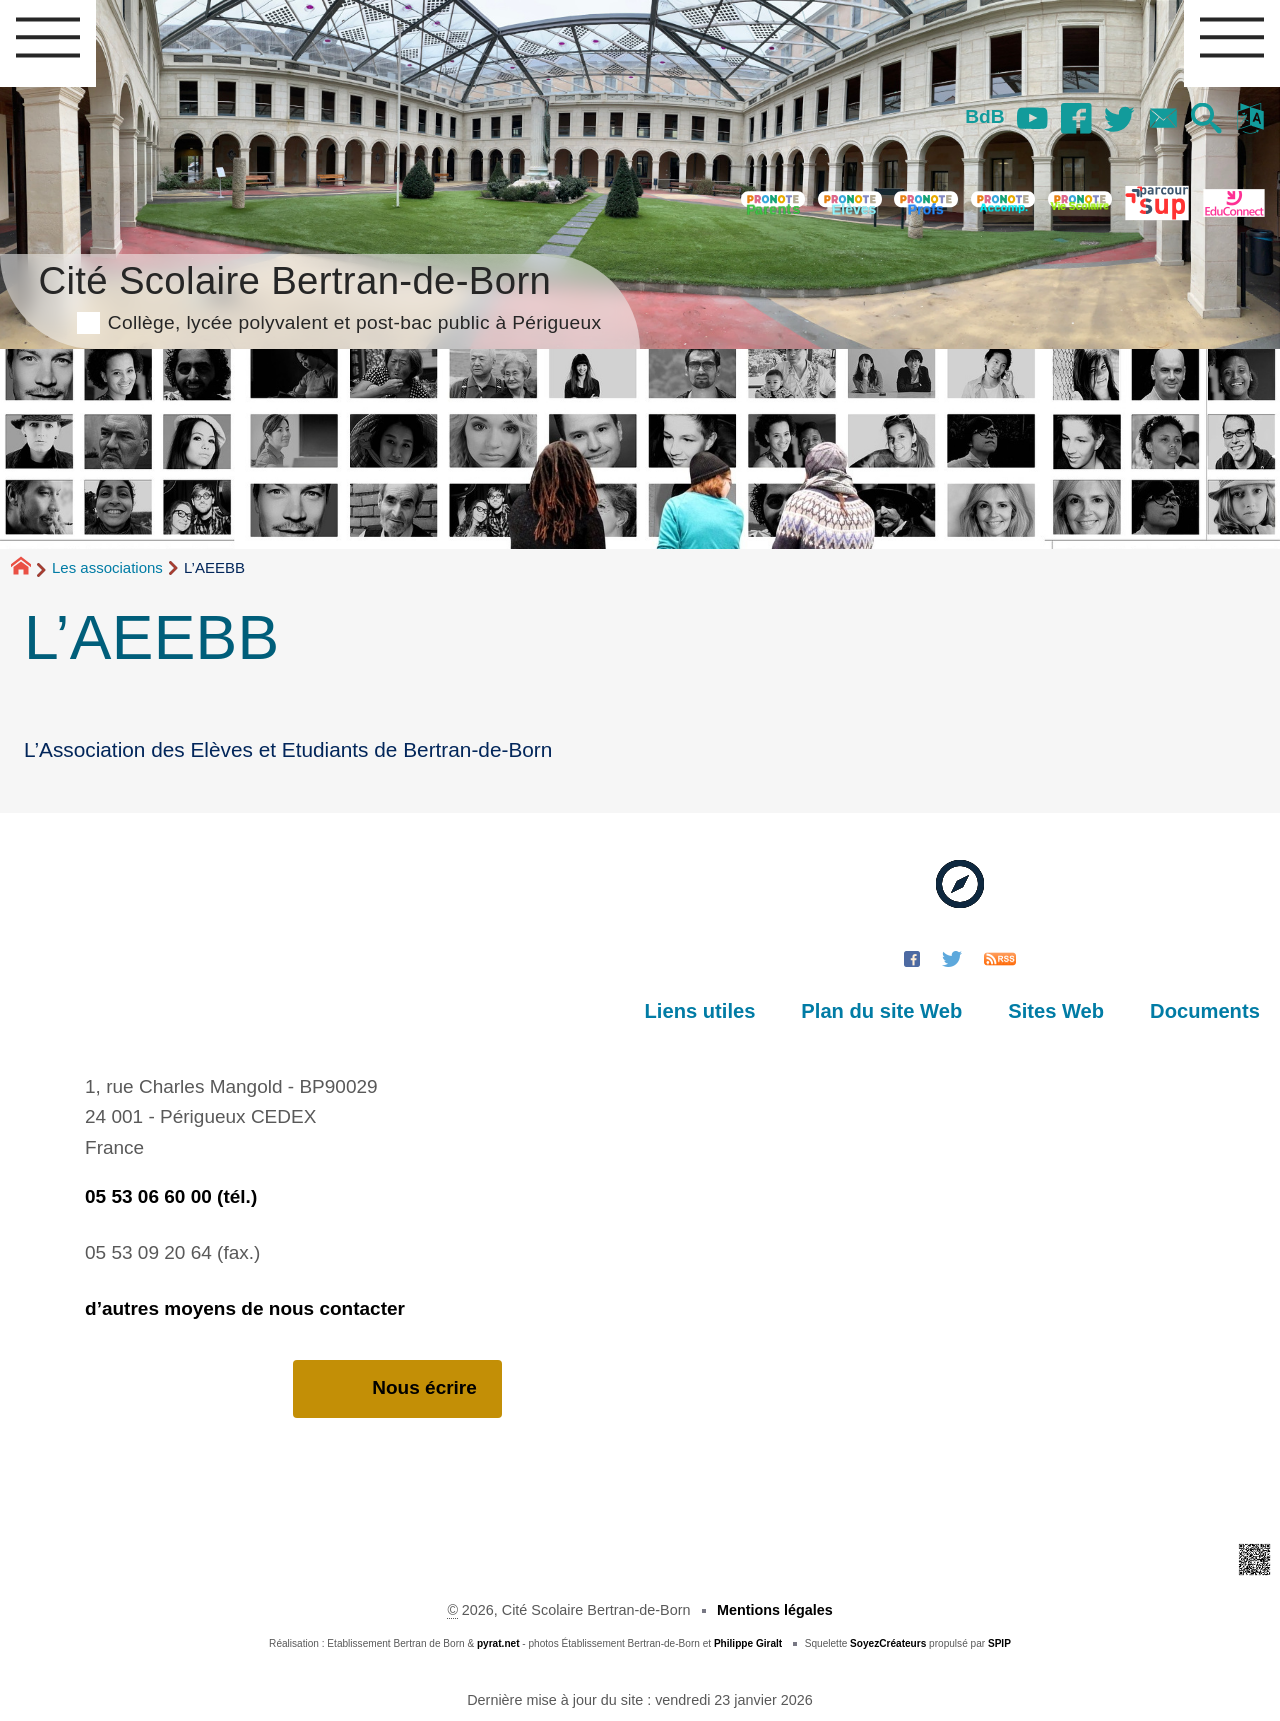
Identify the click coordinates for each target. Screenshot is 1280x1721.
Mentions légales (775, 1610)
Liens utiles (700, 1011)
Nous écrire (397, 1388)
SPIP (999, 1643)
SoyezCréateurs (888, 1643)
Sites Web (1056, 1011)
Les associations (107, 567)
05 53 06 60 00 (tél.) (171, 1196)
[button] (1207, 120)
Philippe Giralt (748, 1643)
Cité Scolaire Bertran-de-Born (319, 294)
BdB (984, 116)
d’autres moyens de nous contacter (245, 1308)
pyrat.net (498, 1643)
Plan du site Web (881, 1011)
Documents (1205, 1011)
